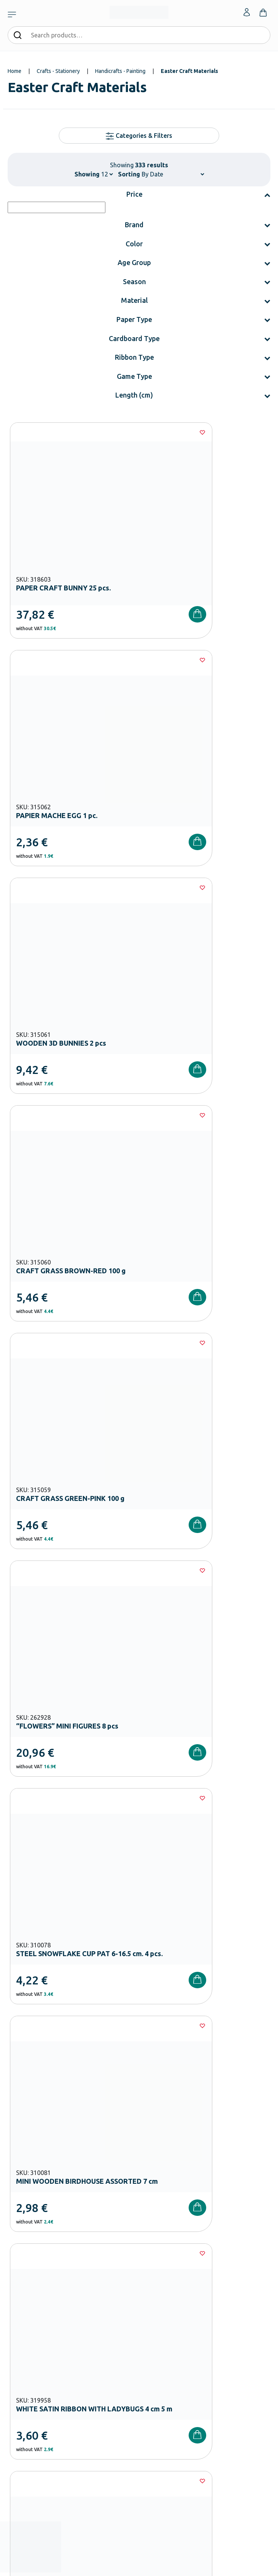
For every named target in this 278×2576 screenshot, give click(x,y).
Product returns (25, 2405)
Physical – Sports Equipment (39, 2320)
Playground (20, 2308)
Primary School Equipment (37, 2283)
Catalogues (151, 2283)
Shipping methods (28, 2393)
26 (161, 1653)
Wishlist (147, 2381)
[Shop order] (172, 174)
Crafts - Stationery (58, 71)
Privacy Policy (225, 2110)
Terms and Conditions (148, 2110)
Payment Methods (28, 2381)
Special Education (27, 2332)
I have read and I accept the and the (139, 2110)
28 (207, 1653)
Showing (87, 174)
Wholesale (150, 2320)
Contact (148, 2393)
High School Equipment (34, 2295)
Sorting (129, 174)
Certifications (154, 2271)
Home (14, 71)
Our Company (154, 2259)
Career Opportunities (162, 2308)
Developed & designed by (139, 2566)
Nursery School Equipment (37, 2259)
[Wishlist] (123, 432)
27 (184, 1653)
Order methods (25, 2369)
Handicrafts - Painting (120, 71)
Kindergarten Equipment (35, 2271)
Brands (147, 2295)
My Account (152, 2369)
